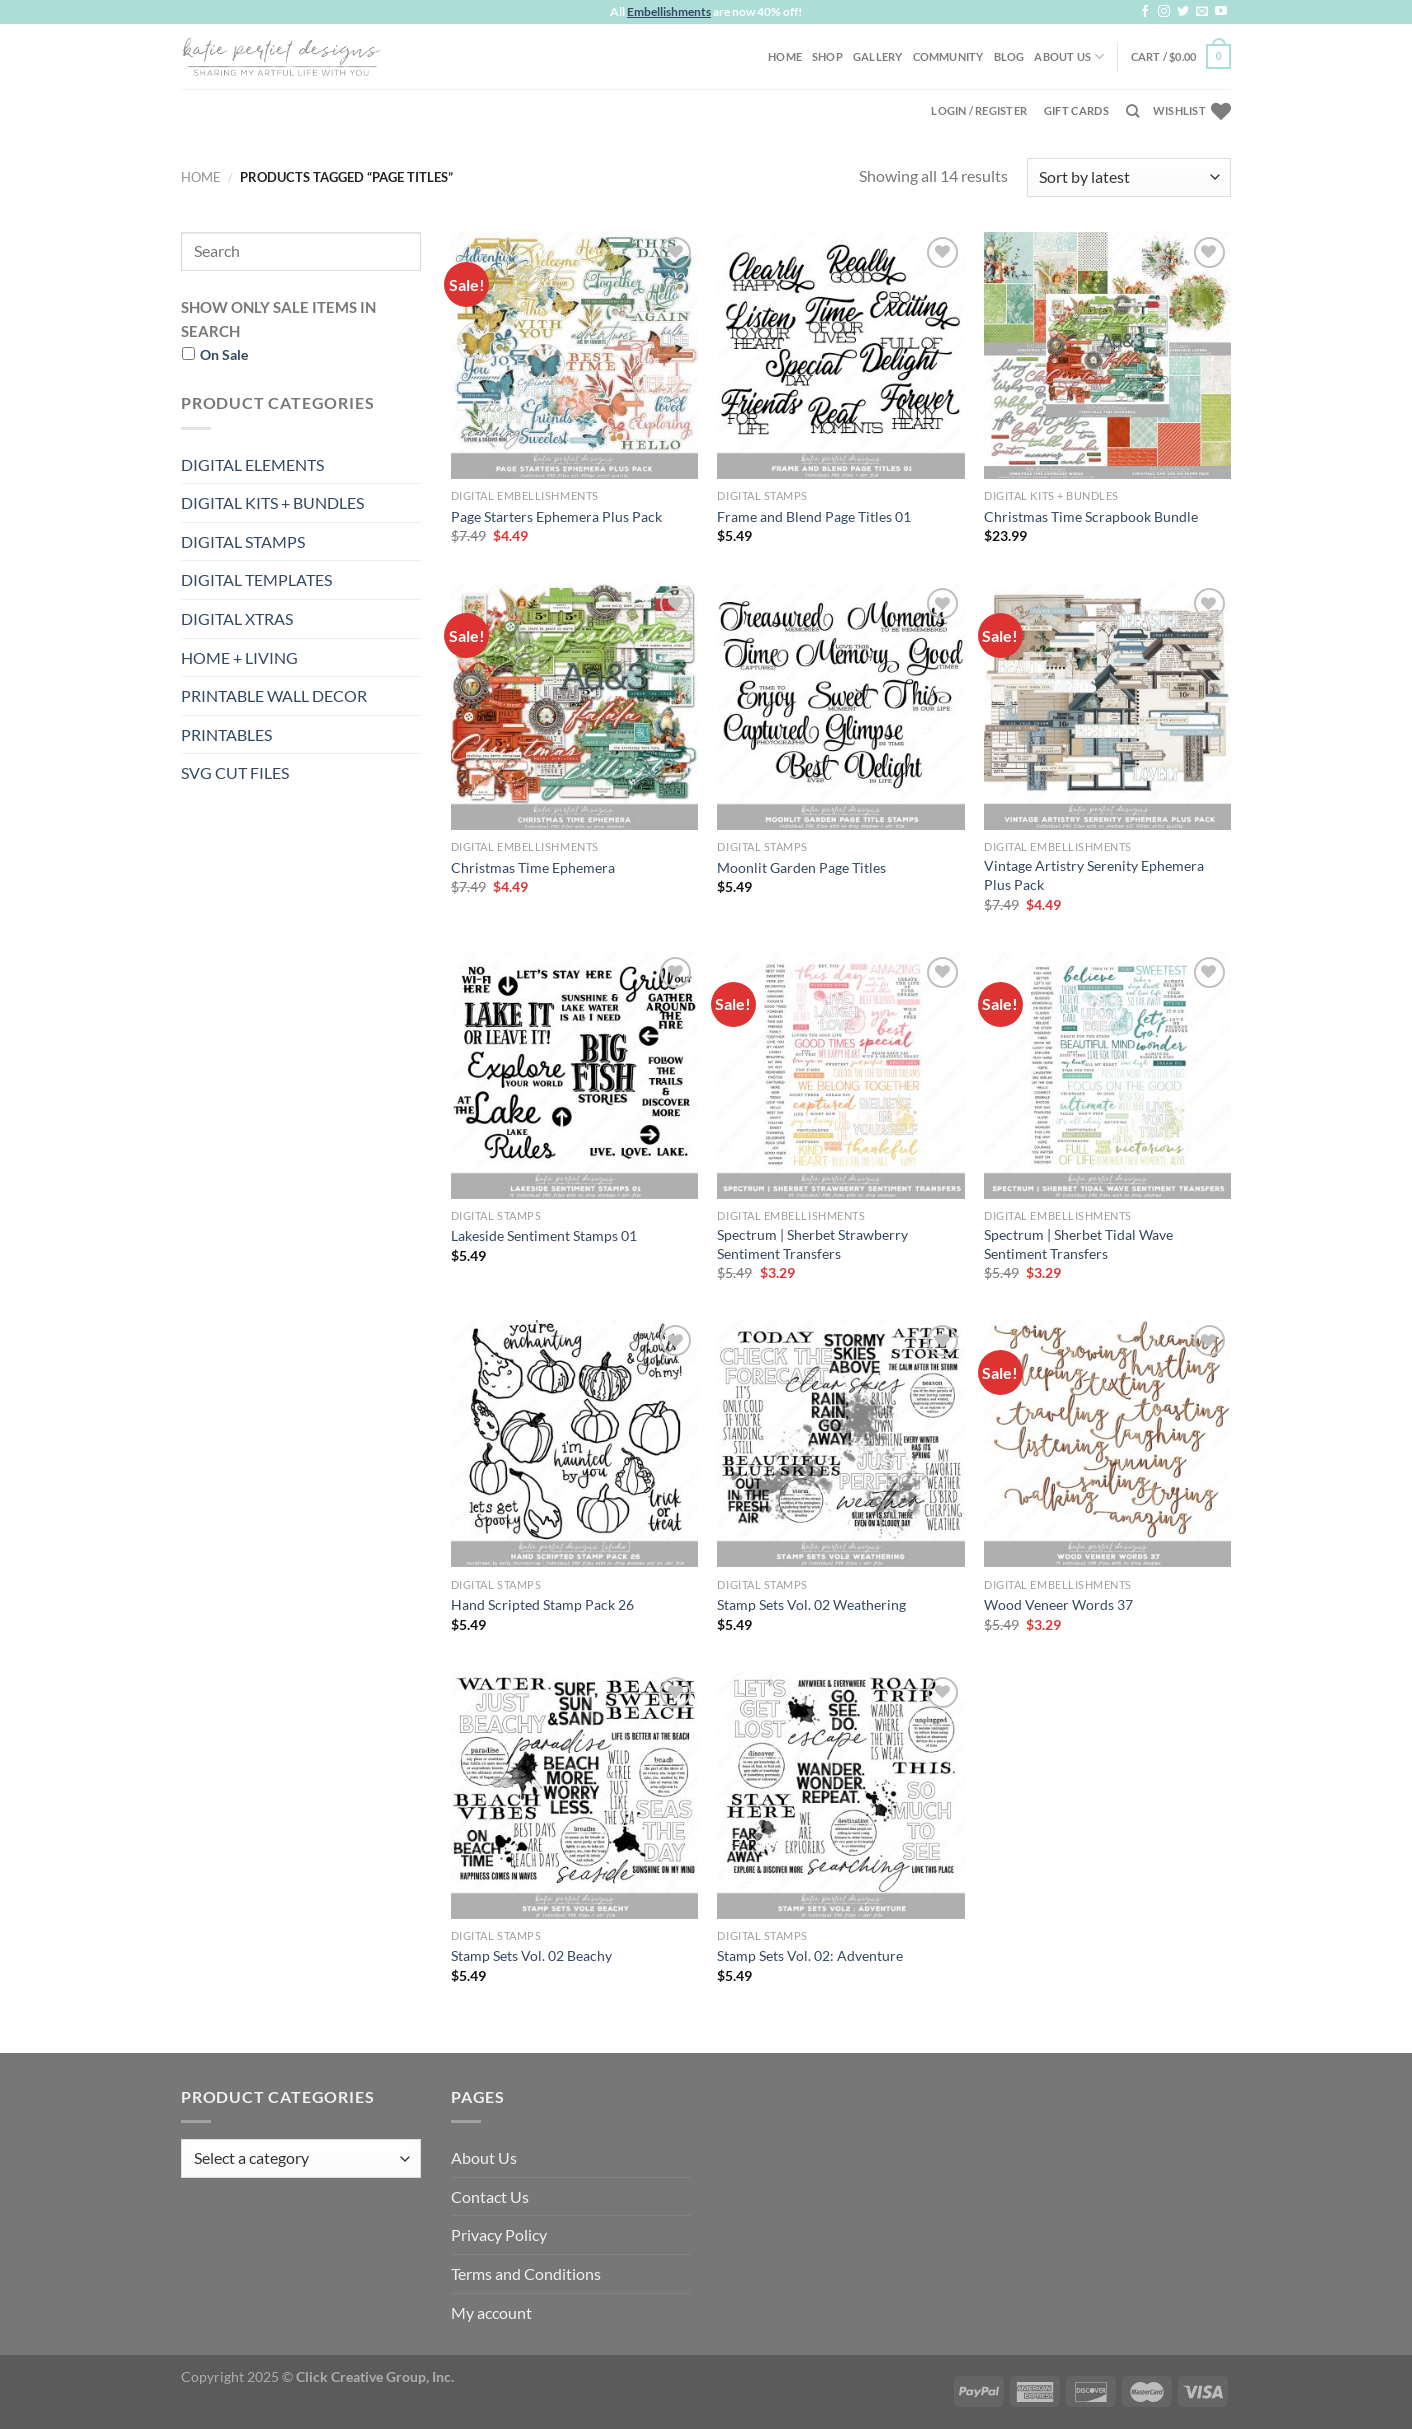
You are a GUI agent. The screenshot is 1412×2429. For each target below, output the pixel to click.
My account (491, 2312)
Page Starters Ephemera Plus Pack (556, 516)
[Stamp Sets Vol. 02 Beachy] (574, 1795)
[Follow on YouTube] (1221, 12)
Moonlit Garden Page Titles (801, 867)
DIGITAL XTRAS (237, 618)
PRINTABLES (226, 734)
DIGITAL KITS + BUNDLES (272, 502)
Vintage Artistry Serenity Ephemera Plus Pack (1094, 875)
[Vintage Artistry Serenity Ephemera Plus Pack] (1107, 706)
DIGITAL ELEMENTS (252, 464)
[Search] (1132, 111)
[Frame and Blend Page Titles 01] (840, 355)
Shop (827, 56)
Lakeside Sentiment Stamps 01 (544, 1235)
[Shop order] (1129, 177)
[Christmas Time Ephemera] (574, 706)
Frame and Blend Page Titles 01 (814, 516)
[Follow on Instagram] (1164, 12)
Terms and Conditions (526, 2273)
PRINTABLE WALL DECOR (274, 695)
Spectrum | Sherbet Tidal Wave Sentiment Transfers (1078, 1244)
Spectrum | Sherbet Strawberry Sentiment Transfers (812, 1244)
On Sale (224, 354)
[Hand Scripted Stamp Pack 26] (574, 1443)
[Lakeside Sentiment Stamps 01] (574, 1075)
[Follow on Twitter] (1183, 12)
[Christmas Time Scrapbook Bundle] (1107, 355)
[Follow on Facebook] (1145, 12)
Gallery (878, 56)
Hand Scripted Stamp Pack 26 (542, 1604)
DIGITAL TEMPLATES (256, 579)
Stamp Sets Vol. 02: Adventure (810, 1955)
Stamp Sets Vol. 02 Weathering (811, 1604)
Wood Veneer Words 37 (1058, 1604)
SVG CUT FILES (235, 772)
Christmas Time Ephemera (533, 867)
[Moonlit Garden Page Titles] (840, 706)
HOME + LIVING (239, 657)
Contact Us (490, 2196)
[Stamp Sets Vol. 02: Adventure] (840, 1795)
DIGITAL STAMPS (243, 541)
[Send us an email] (1202, 12)
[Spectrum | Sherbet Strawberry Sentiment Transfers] (840, 1075)
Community (948, 56)
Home (785, 56)
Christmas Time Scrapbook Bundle (1091, 516)
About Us (1069, 56)
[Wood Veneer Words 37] (1107, 1443)
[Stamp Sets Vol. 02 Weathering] (840, 1443)
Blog (1009, 56)
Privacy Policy (499, 2234)
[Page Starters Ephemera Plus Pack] (574, 355)
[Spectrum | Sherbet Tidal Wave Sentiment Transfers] (1107, 1075)
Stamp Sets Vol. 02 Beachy (531, 1955)
